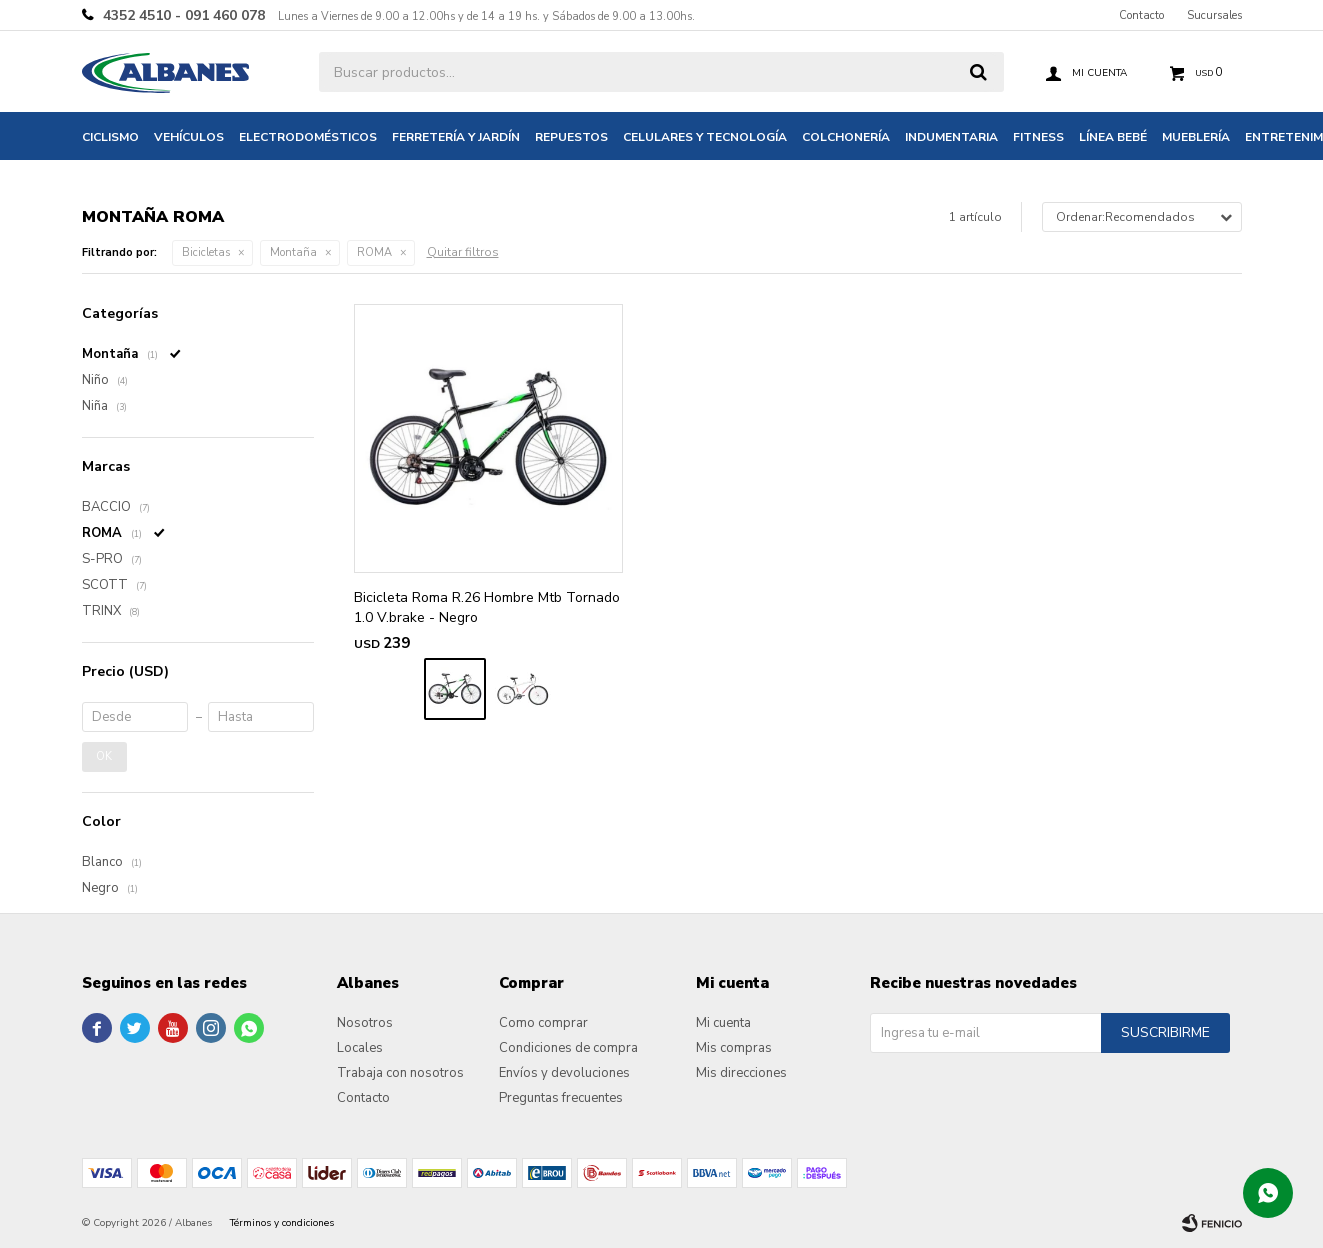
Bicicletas (206, 252)
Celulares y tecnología (705, 137)
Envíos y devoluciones (564, 1073)
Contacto (1141, 15)
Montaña (293, 252)
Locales (360, 1048)
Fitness (1038, 137)
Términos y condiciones (282, 1223)
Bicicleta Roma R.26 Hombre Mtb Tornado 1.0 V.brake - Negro (487, 607)
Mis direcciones (741, 1073)
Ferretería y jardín (456, 137)
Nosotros (365, 1023)
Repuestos (571, 137)
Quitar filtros (463, 252)
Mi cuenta (723, 1023)
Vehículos (189, 137)
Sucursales (1214, 15)
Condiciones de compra (568, 1048)
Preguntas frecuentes (561, 1098)
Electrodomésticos (308, 137)
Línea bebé (1113, 137)
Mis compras (734, 1048)
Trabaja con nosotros (400, 1073)
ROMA (374, 252)
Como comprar (543, 1023)
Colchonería (846, 137)
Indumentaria (951, 137)
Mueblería (1196, 137)
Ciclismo (110, 137)
